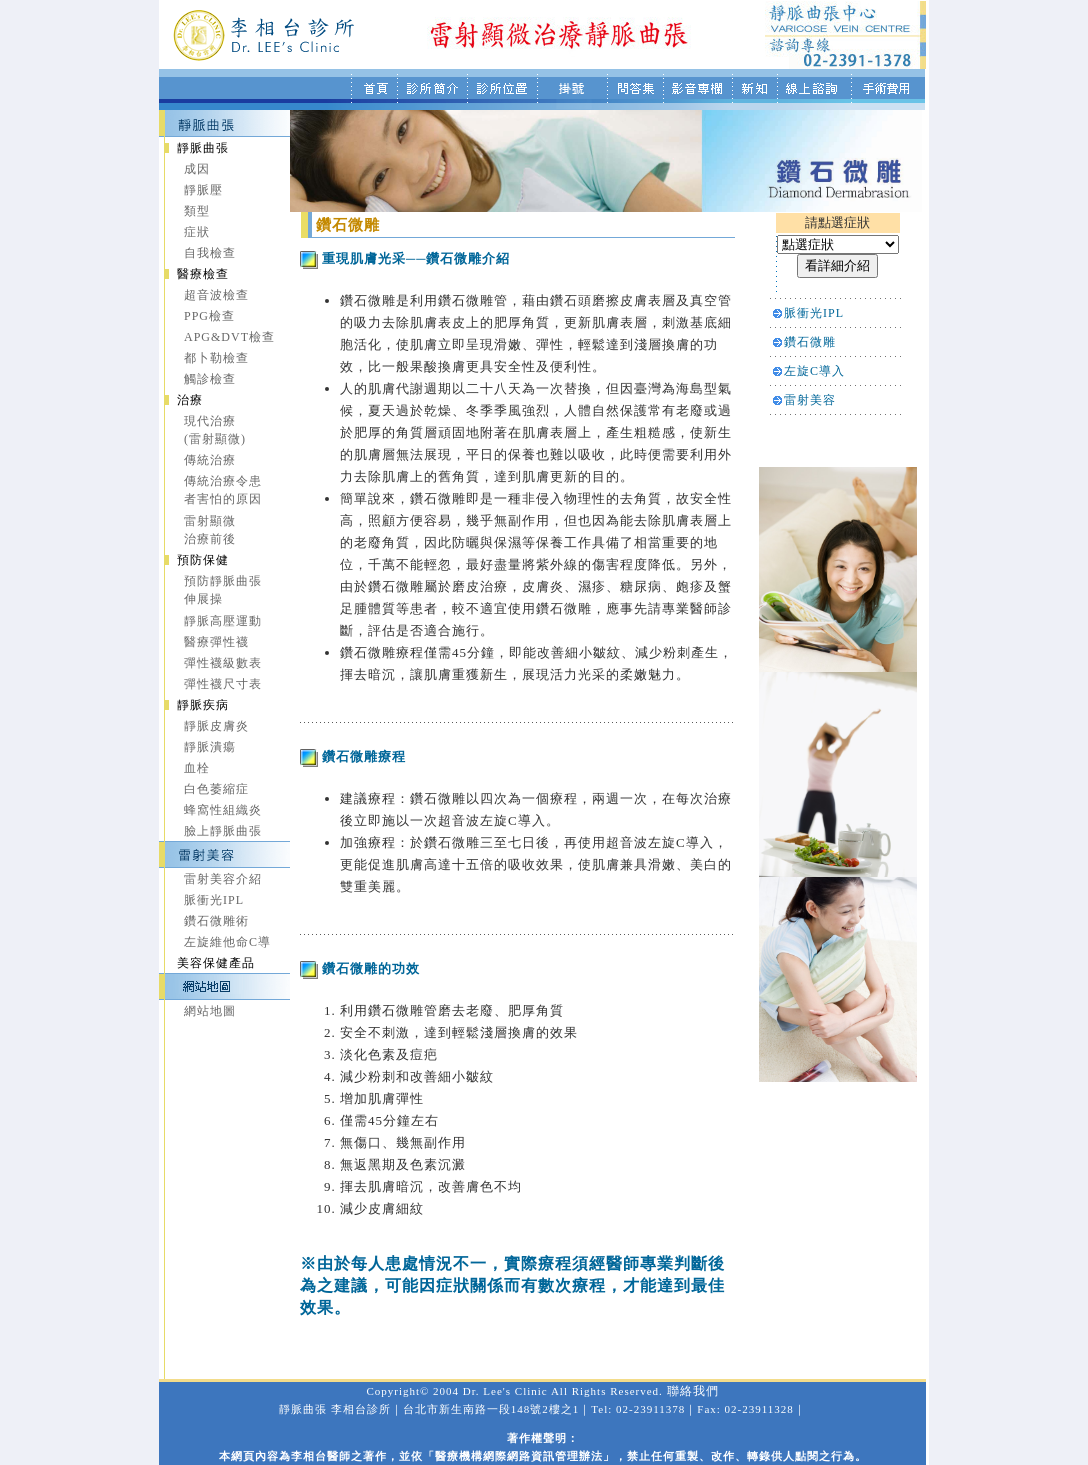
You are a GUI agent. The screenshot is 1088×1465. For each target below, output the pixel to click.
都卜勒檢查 (216, 358)
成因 (197, 169)
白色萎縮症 (216, 789)
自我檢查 (210, 253)
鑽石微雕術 (216, 921)
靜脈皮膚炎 (216, 726)
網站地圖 (210, 1011)
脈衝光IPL (214, 900)
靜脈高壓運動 (223, 621)
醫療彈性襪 (216, 642)
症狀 (197, 232)
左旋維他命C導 (227, 942)
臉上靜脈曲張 (223, 831)
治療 (190, 400)
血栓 (197, 768)
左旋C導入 (814, 371)
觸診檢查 (210, 379)
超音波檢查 (216, 295)
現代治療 (210, 421)
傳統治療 (210, 460)
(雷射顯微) (215, 439)
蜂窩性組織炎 (223, 810)
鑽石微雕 (810, 342)
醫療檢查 (203, 274)
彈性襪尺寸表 (223, 684)
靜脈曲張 (203, 148)
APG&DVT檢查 (229, 337)
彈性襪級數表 (223, 663)
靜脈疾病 (203, 705)
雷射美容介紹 (223, 879)
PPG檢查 (209, 316)
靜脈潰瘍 (210, 747)
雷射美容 (810, 400)
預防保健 (203, 560)
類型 (197, 211)
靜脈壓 (203, 190)
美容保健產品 (216, 963)
